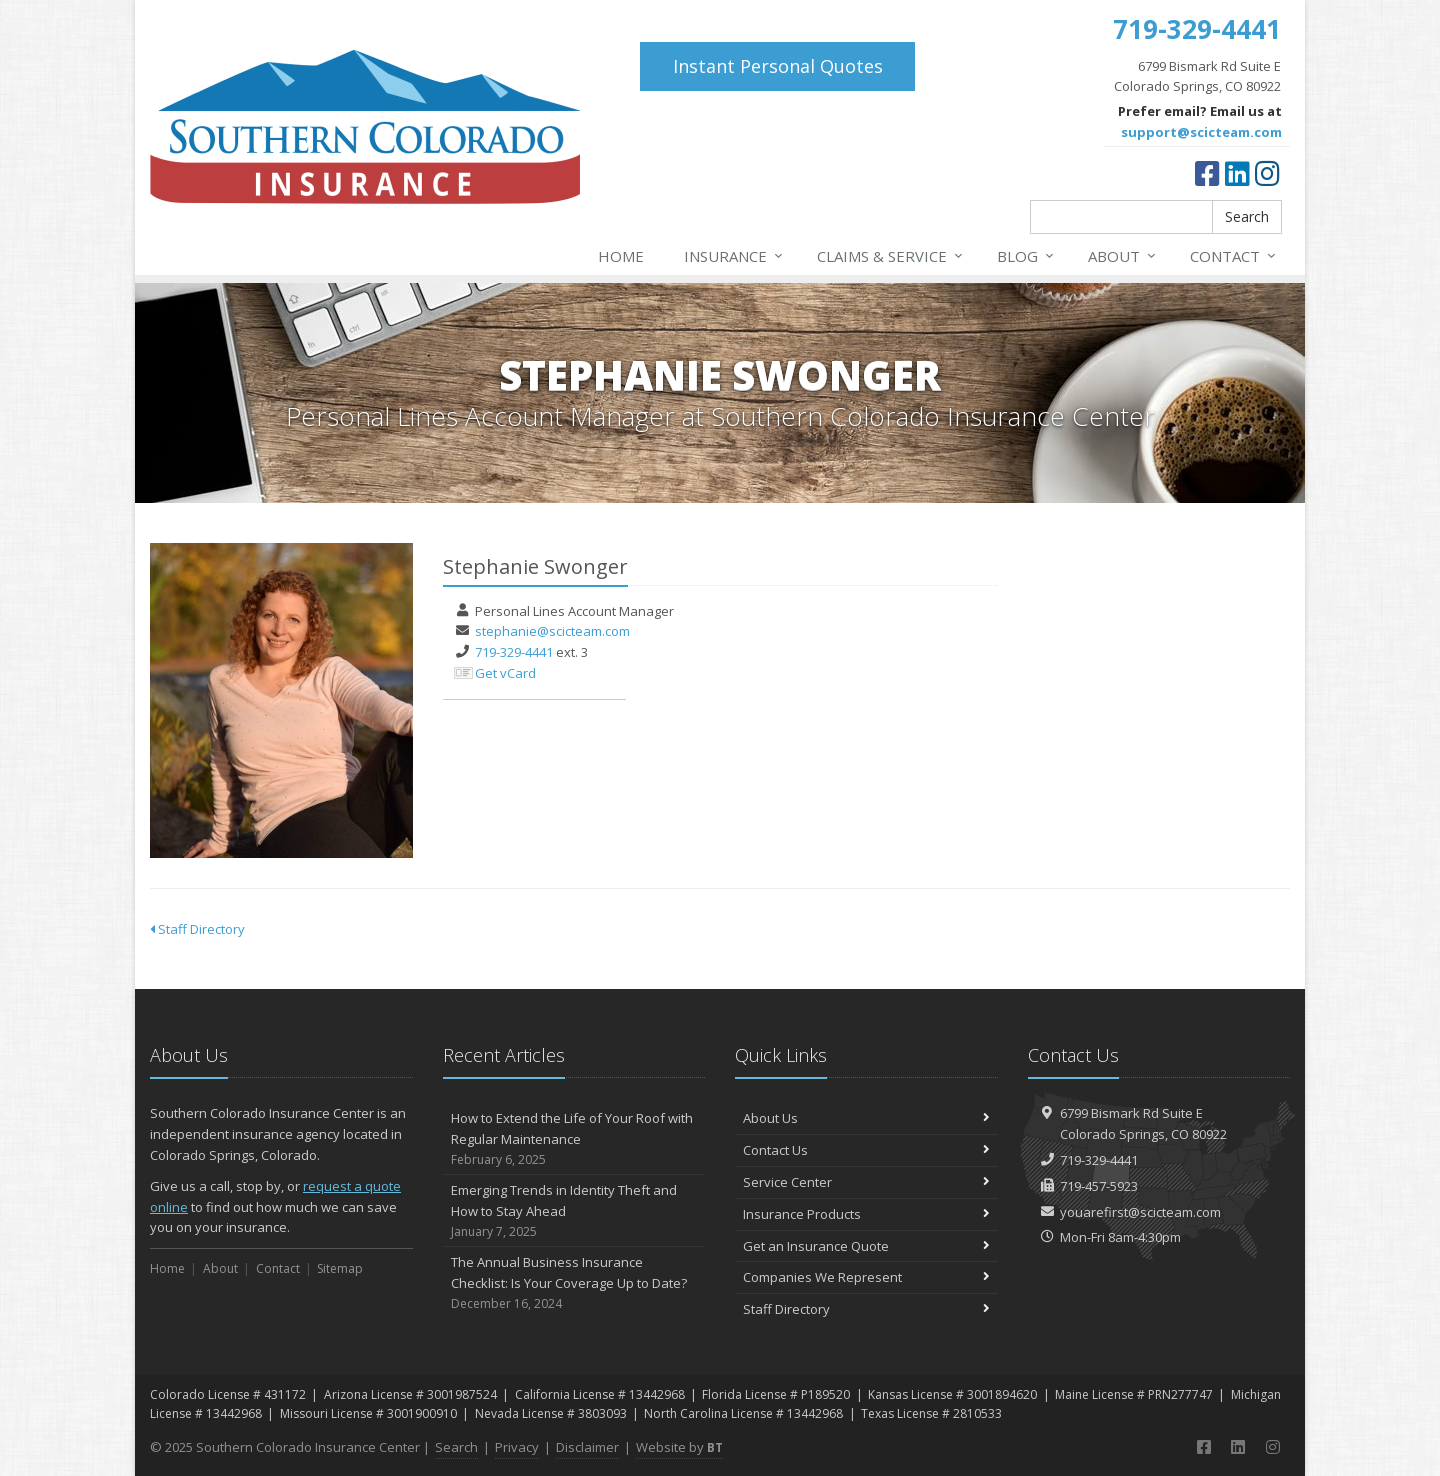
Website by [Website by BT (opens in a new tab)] (679, 1447)
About (1123, 256)
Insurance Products (866, 1214)
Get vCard (505, 673)
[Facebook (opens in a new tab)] (1207, 173)
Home (621, 256)
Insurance (734, 256)
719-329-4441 (514, 652)
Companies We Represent (866, 1277)
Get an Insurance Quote (866, 1246)
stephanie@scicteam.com (552, 631)
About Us (866, 1118)
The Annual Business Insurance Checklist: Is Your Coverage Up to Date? (574, 1283)
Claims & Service (891, 256)
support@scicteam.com (1201, 132)
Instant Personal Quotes (778, 66)
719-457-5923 (1099, 1186)
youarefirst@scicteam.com (1140, 1212)
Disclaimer (587, 1447)
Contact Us (866, 1150)
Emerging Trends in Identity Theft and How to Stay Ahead (574, 1211)
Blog (1026, 256)
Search (1247, 216)
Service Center (866, 1182)
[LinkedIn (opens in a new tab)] (1237, 173)
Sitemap (340, 1268)
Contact (1234, 256)
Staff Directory (197, 929)
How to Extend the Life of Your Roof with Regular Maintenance (574, 1139)
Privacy (517, 1447)
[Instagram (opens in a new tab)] (1267, 173)
